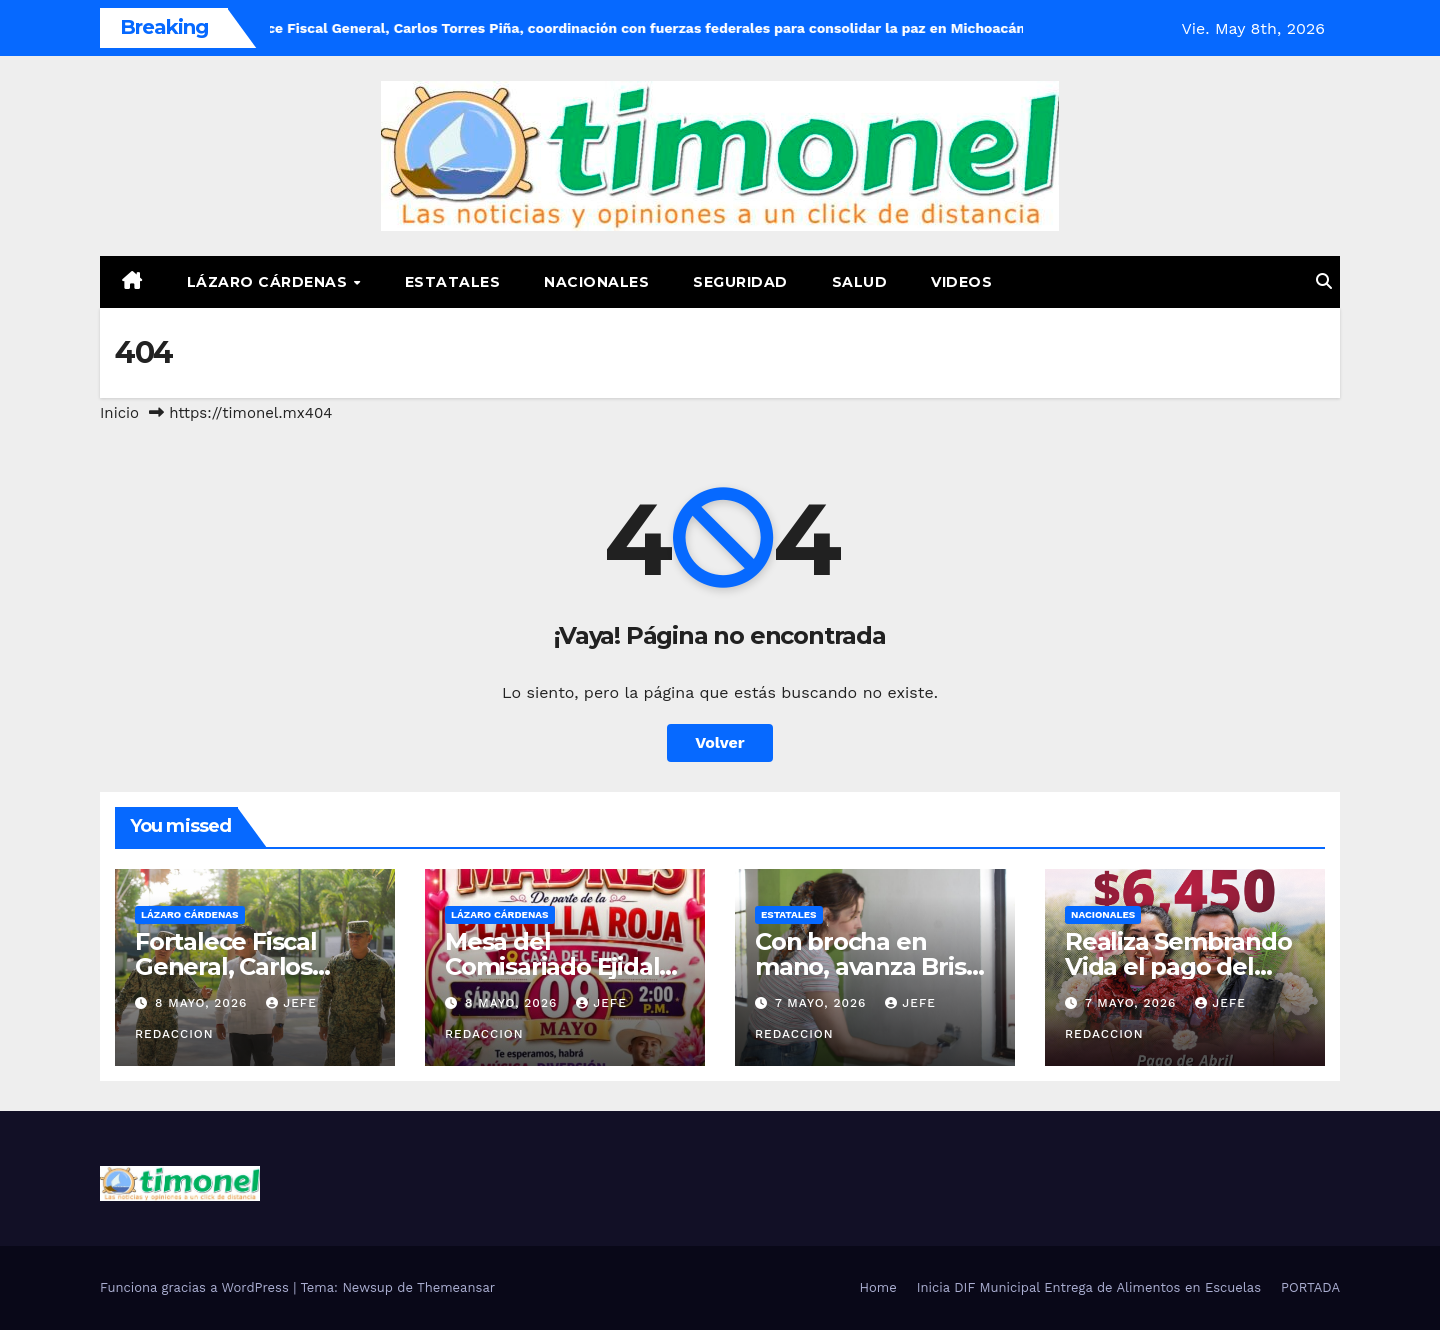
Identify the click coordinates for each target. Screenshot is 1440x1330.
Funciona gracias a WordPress (196, 1287)
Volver (720, 742)
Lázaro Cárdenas (269, 282)
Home (878, 1287)
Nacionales (596, 282)
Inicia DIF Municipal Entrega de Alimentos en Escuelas (1089, 1287)
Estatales (453, 282)
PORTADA (1310, 1287)
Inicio (119, 413)
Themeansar (456, 1287)
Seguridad (740, 282)
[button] (1324, 281)
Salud (860, 282)
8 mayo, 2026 (203, 1003)
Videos (961, 282)
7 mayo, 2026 (823, 1003)
